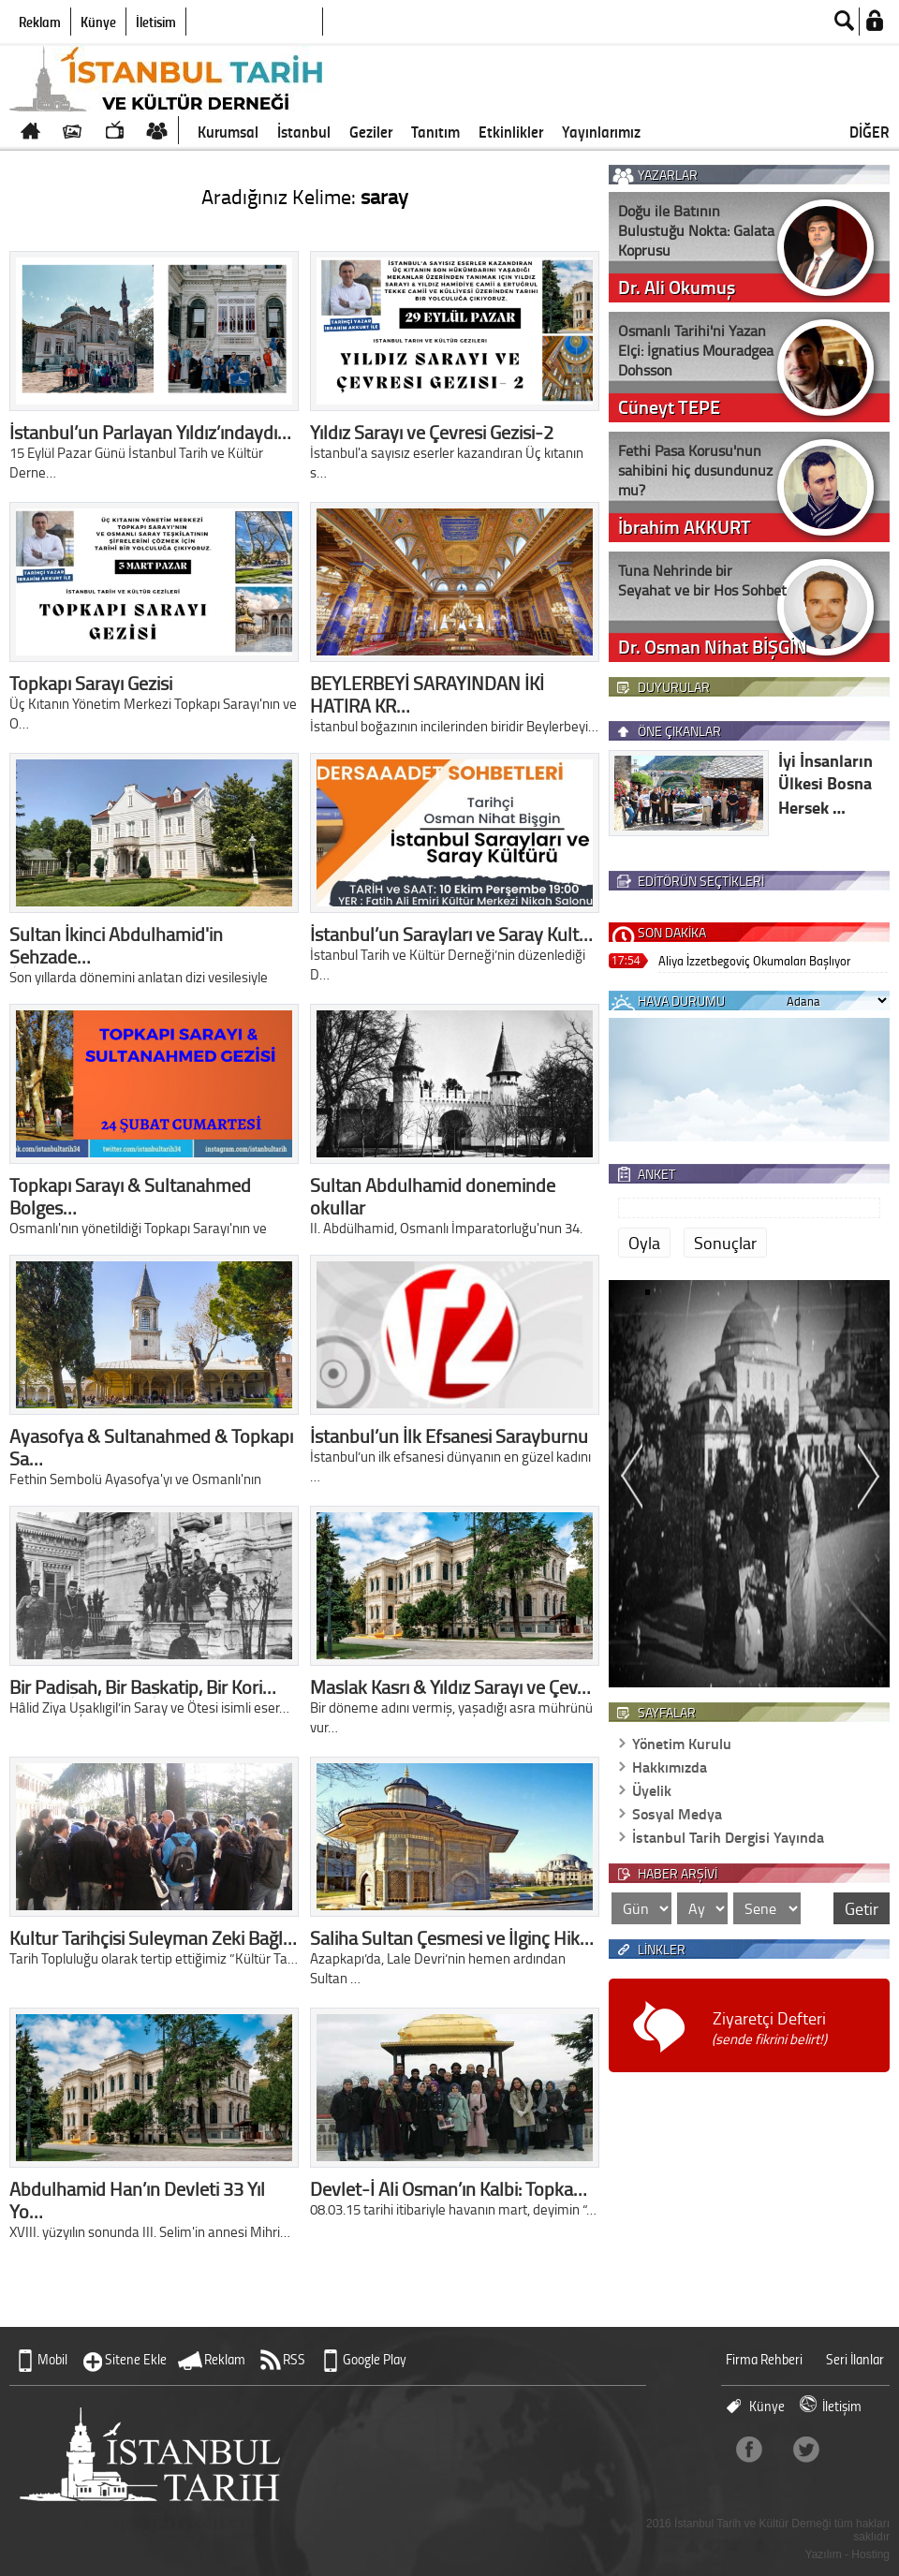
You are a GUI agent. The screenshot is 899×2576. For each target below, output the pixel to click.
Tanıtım (435, 131)
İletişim (156, 21)
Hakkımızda (669, 1766)
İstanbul (304, 131)
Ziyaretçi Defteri (769, 2028)
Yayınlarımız (601, 131)
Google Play (374, 2359)
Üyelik (651, 1790)
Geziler (370, 131)
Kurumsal (228, 131)
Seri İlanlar (855, 2359)
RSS (294, 2359)
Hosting (870, 2554)
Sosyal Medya (677, 1813)
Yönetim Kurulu (681, 1743)
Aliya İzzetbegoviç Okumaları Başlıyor (754, 960)
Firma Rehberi (764, 2359)
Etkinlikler (511, 131)
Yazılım (823, 2554)
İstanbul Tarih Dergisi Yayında (728, 1836)
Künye (98, 21)
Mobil (52, 2359)
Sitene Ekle (136, 2359)
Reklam (40, 21)
